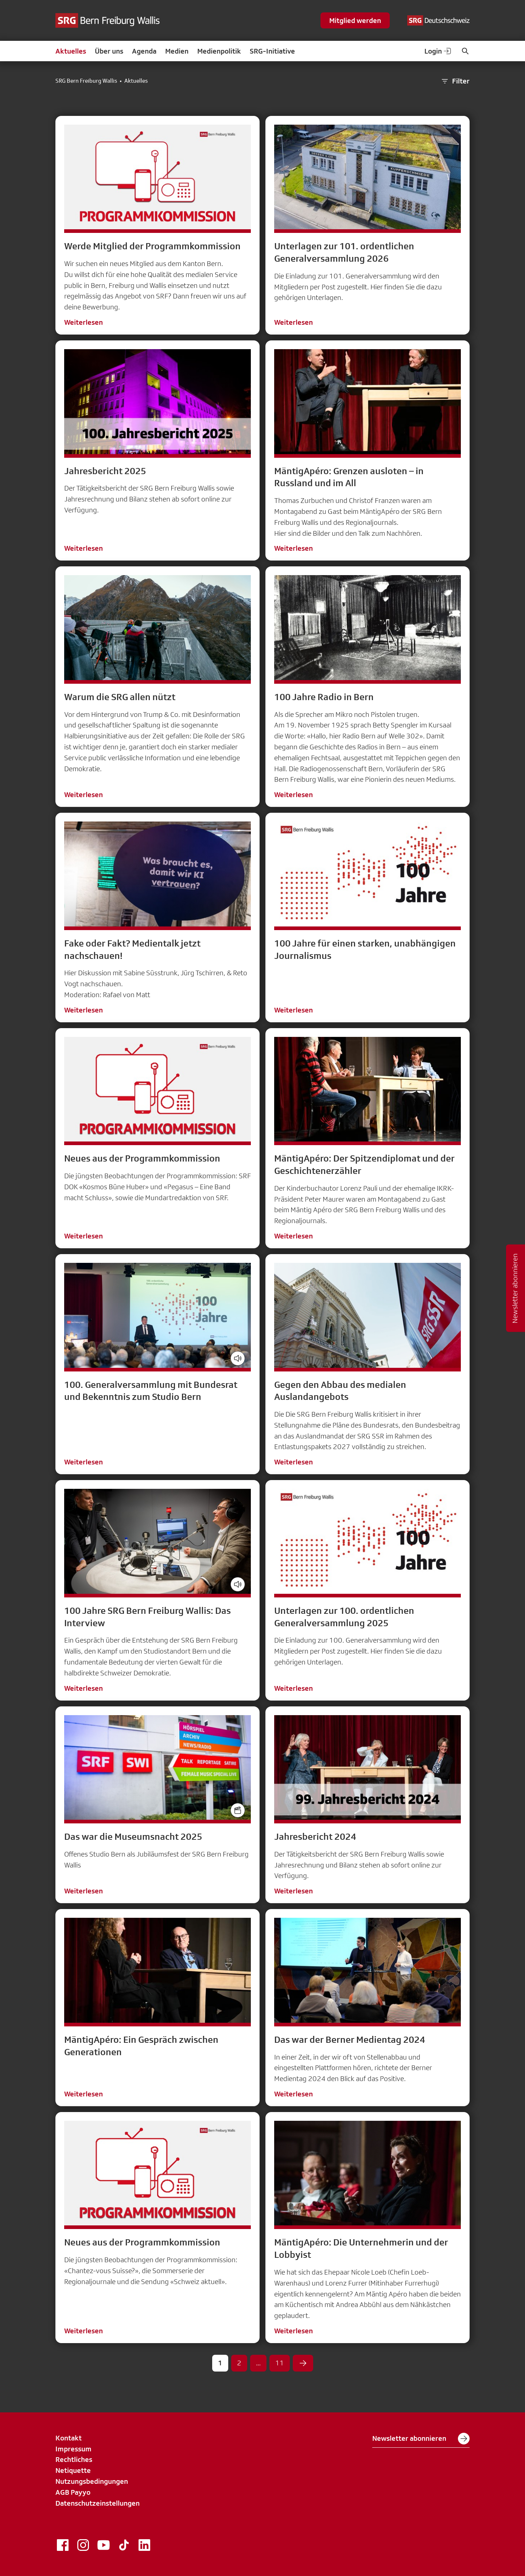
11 (279, 2363)
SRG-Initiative (272, 51)
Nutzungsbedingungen (91, 2481)
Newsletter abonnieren (421, 2438)
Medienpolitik (219, 51)
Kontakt (68, 2438)
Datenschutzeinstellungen (97, 2503)
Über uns (109, 51)
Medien (176, 51)
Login (438, 51)
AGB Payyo (72, 2492)
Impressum (73, 2449)
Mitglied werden (355, 20)
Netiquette (73, 2470)
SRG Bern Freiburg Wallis (86, 81)
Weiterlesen (83, 322)
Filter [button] (455, 81)
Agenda (144, 51)
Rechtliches (73, 2459)
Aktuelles (70, 51)
